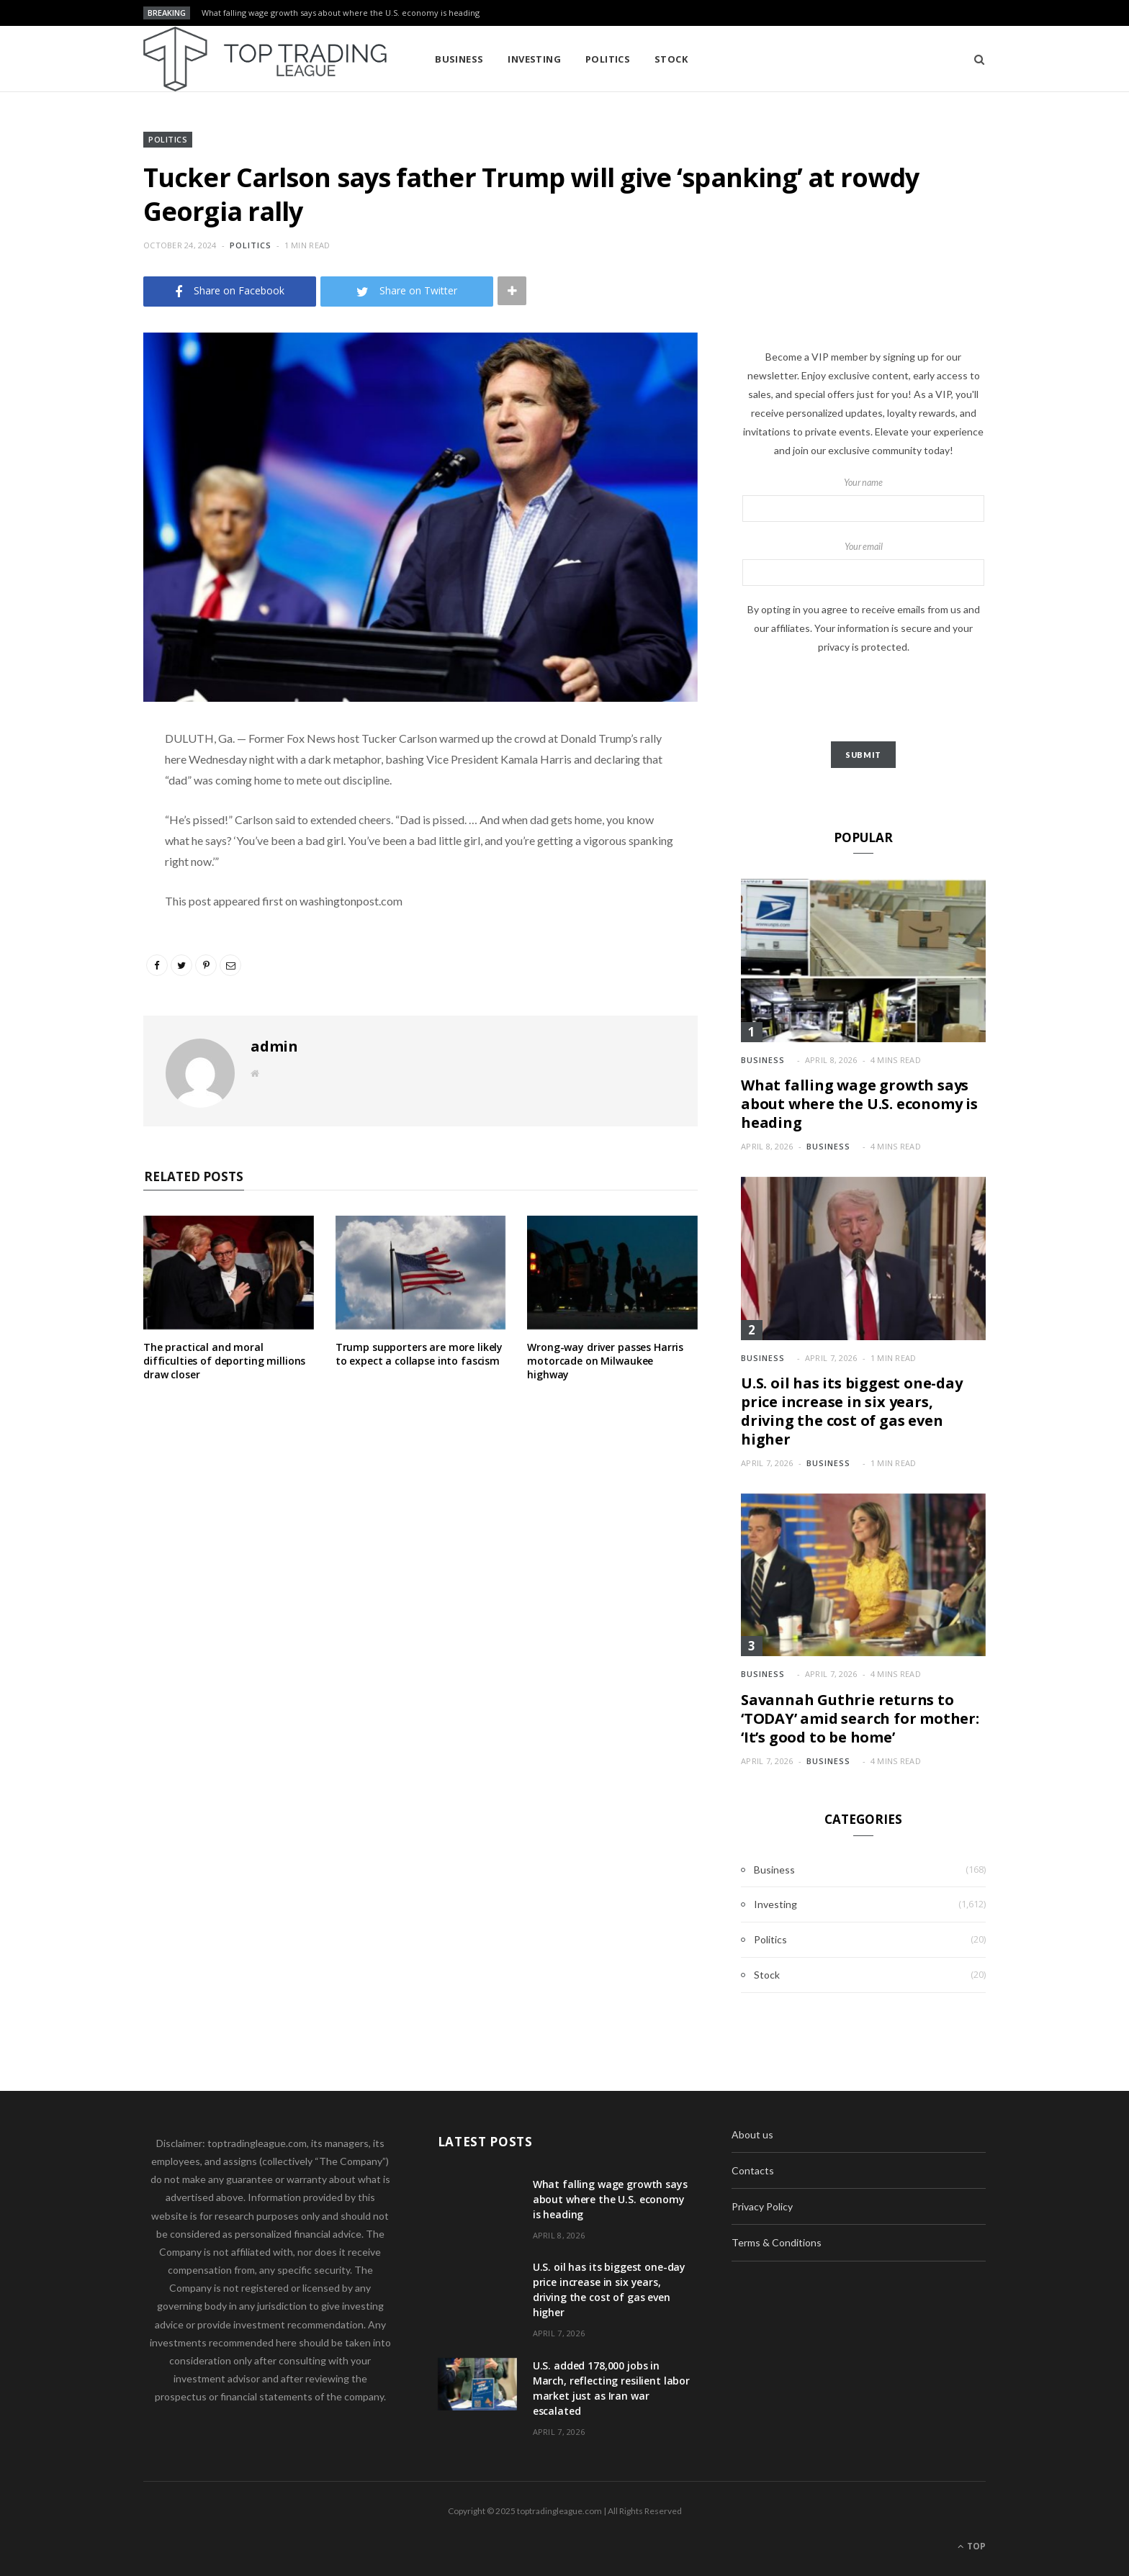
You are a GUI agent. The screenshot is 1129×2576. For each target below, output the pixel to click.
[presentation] (863, 699)
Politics (608, 59)
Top (972, 2546)
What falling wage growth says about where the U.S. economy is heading (341, 13)
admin (274, 1046)
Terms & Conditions (777, 2242)
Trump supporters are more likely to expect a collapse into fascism (419, 1354)
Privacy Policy (762, 2206)
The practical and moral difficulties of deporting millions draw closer (224, 1360)
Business (459, 59)
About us (752, 2134)
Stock (671, 59)
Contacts (753, 2170)
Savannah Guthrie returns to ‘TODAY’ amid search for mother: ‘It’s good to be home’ (860, 1718)
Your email (863, 563)
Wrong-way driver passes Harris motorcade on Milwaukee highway (605, 1360)
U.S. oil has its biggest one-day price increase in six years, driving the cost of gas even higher (852, 1411)
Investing (534, 59)
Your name (863, 499)
